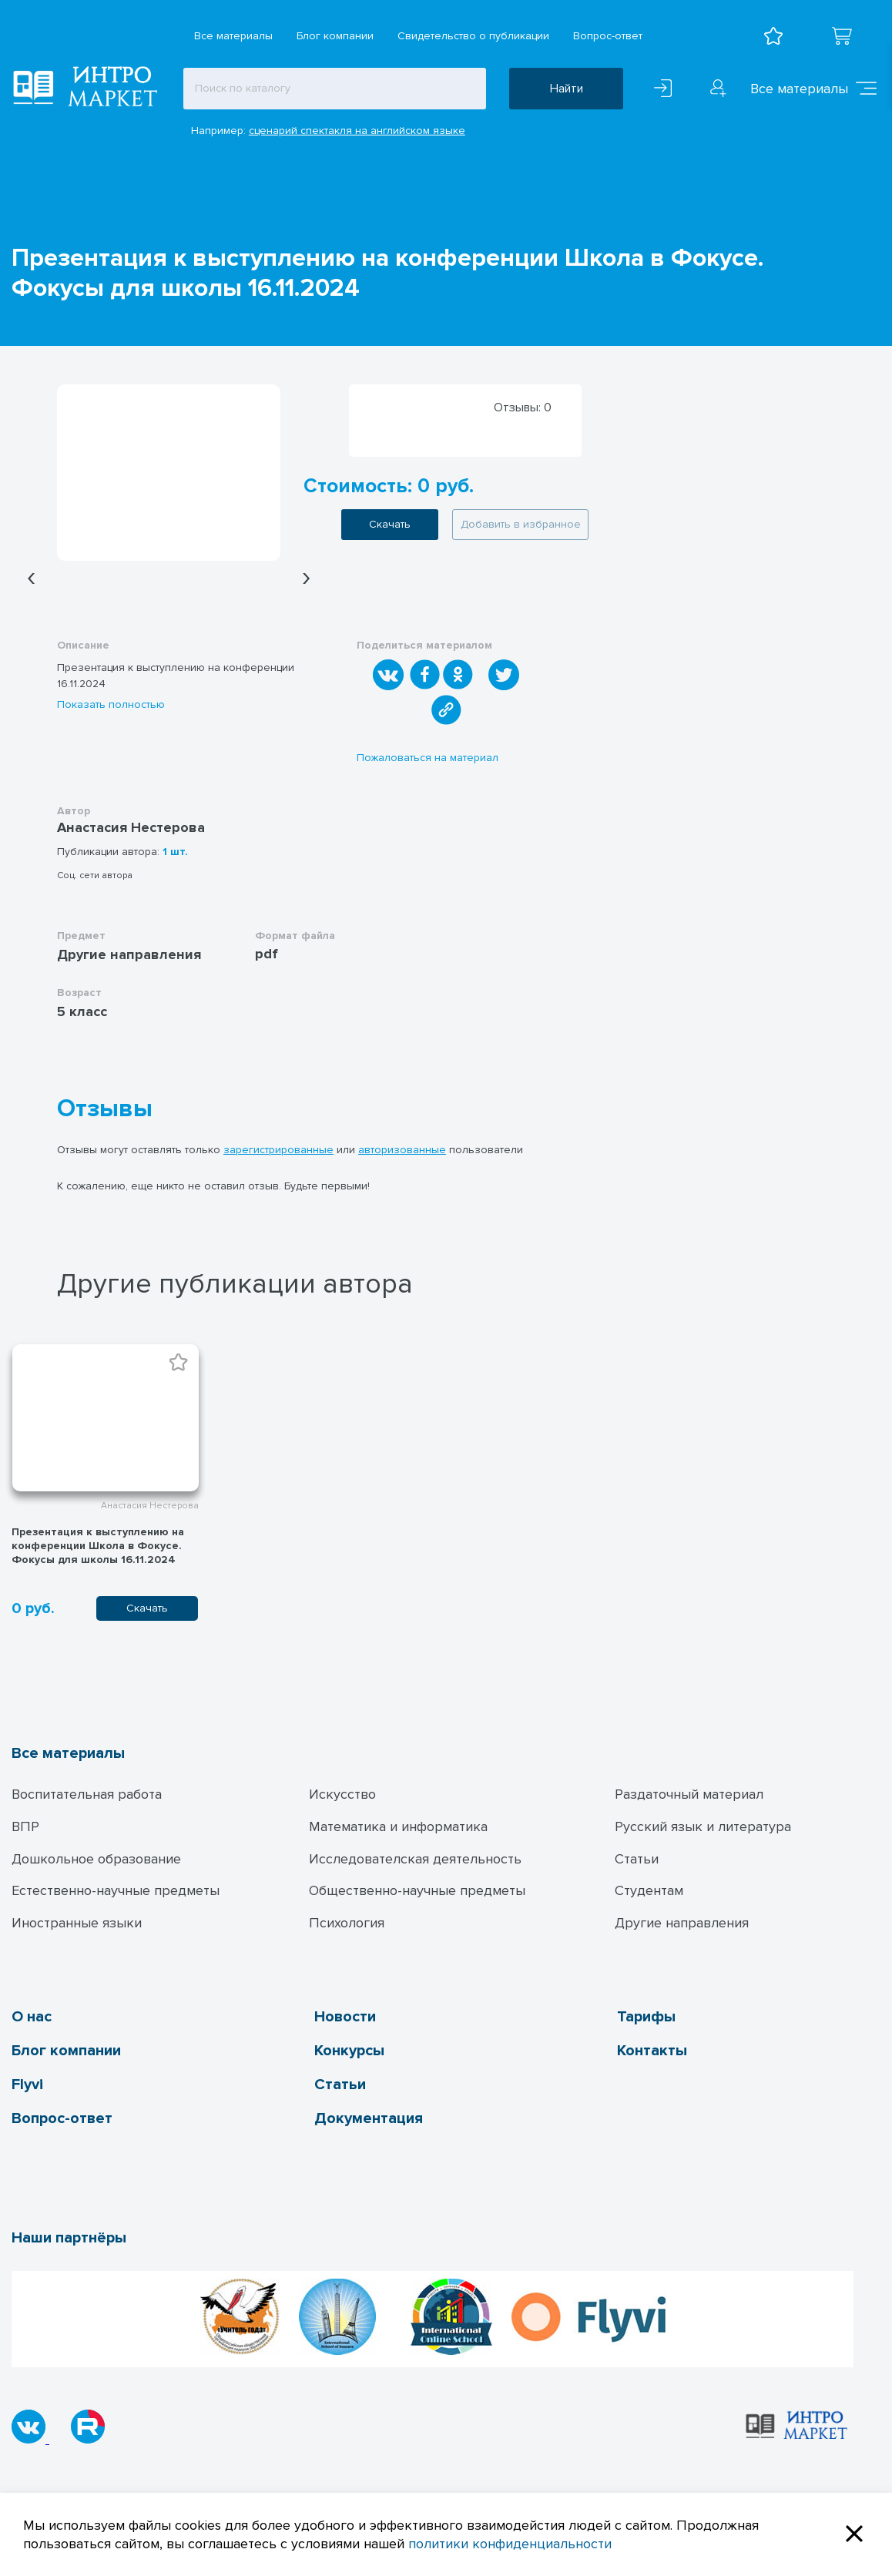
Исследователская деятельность (415, 1858)
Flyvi (27, 2084)
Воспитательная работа (87, 1794)
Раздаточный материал (689, 1794)
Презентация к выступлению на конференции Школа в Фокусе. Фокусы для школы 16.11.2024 (98, 1545)
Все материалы (233, 35)
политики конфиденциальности (510, 2543)
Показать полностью (111, 704)
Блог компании (335, 35)
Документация (368, 2118)
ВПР (25, 1826)
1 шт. (175, 851)
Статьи (637, 1858)
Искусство (342, 1794)
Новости (345, 2016)
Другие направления (682, 1922)
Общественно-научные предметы (417, 1890)
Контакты (652, 2050)
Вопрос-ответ (607, 35)
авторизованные (402, 1149)
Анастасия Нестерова (131, 827)
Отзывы (105, 1109)
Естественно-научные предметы (116, 1890)
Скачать (390, 524)
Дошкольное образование (96, 1858)
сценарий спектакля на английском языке (357, 130)
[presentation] (31, 576)
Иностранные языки (77, 1922)
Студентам (649, 1890)
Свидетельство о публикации (473, 35)
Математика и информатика (398, 1826)
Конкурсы (349, 2050)
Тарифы (646, 2016)
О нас (32, 2016)
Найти (566, 88)
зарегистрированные (278, 1149)
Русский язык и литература (703, 1826)
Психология (346, 1922)
